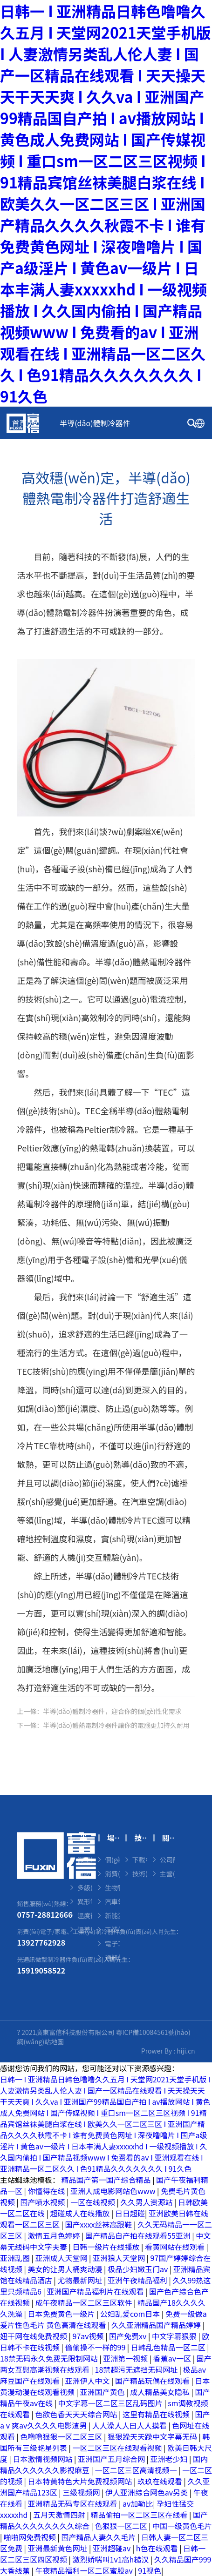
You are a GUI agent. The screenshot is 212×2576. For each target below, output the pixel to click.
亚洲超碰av (112, 2548)
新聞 (19, 488)
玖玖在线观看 (160, 2481)
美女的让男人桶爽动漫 (66, 2269)
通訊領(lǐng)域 (112, 1957)
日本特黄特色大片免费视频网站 (81, 2481)
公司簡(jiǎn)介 (167, 1859)
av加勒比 (138, 2503)
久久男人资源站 (148, 2202)
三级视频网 (82, 2492)
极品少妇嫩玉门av (139, 2269)
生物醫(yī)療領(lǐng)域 (112, 1887)
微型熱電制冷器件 (84, 1859)
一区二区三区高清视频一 (137, 2470)
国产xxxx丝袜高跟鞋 (99, 2224)
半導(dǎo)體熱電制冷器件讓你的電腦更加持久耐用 (116, 1725)
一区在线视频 (93, 2202)
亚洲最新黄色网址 (58, 2548)
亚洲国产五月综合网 (112, 2458)
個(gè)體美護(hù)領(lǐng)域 (112, 1859)
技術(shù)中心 (131, 455)
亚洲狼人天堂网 (120, 2257)
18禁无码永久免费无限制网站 (49, 2358)
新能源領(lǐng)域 (112, 1915)
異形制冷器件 (84, 1901)
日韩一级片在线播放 (107, 2246)
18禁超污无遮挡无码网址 (137, 2369)
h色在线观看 (157, 2548)
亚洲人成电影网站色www (113, 2190)
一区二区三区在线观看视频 (118, 2447)
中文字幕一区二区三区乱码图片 (111, 2403)
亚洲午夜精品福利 (138, 2280)
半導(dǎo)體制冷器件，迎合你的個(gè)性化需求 (112, 1711)
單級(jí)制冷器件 (84, 1873)
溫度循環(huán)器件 (84, 1915)
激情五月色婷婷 (55, 2235)
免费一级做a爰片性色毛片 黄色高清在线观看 (103, 2319)
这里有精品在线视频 (157, 2414)
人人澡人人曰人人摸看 (130, 2425)
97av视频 (89, 2336)
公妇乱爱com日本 (131, 2313)
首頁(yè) (26, 422)
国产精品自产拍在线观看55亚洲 (138, 2235)
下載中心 (139, 1859)
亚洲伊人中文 (88, 2380)
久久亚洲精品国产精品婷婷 (157, 2324)
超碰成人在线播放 (81, 2213)
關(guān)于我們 (73, 488)
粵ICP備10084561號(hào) (153, 2032)
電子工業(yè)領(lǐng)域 (112, 1943)
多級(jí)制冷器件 (84, 1887)
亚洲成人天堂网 (62, 2257)
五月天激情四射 (60, 2514)
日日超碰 (130, 2213)
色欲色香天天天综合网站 (77, 2414)
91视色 (149, 2570)
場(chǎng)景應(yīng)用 (50, 455)
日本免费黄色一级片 (62, 2313)
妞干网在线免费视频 (34, 2336)
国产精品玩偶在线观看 (153, 2380)
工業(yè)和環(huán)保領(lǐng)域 (112, 1929)
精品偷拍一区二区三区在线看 (139, 2514)
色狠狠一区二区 (122, 2525)
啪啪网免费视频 (31, 2537)
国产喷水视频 (44, 2202)
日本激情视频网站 (44, 2458)
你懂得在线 (47, 2190)
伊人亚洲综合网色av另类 (147, 2492)
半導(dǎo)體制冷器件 (95, 422)
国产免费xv (128, 2336)
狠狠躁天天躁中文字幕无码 (153, 2436)
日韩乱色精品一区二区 (169, 2347)
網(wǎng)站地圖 (40, 2041)
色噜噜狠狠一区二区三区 (62, 2436)
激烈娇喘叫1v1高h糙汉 (111, 2559)
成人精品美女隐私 (160, 2391)
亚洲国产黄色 (103, 2391)
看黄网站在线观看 (175, 2246)
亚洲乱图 (16, 2257)
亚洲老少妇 (170, 2458)
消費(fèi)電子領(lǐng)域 (112, 1873)
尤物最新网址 (81, 2280)
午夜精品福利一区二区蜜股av (85, 2570)
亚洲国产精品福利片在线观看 (96, 2291)
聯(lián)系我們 (143, 488)
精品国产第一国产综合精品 (107, 2179)
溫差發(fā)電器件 (84, 1929)
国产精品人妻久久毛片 (99, 2537)
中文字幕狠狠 (175, 2336)
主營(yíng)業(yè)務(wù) (167, 1873)
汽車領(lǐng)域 (112, 1901)
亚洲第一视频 (126, 2358)
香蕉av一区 (173, 2358)
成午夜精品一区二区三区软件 (84, 2302)
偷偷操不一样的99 (96, 2347)
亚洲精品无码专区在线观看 (73, 2503)
